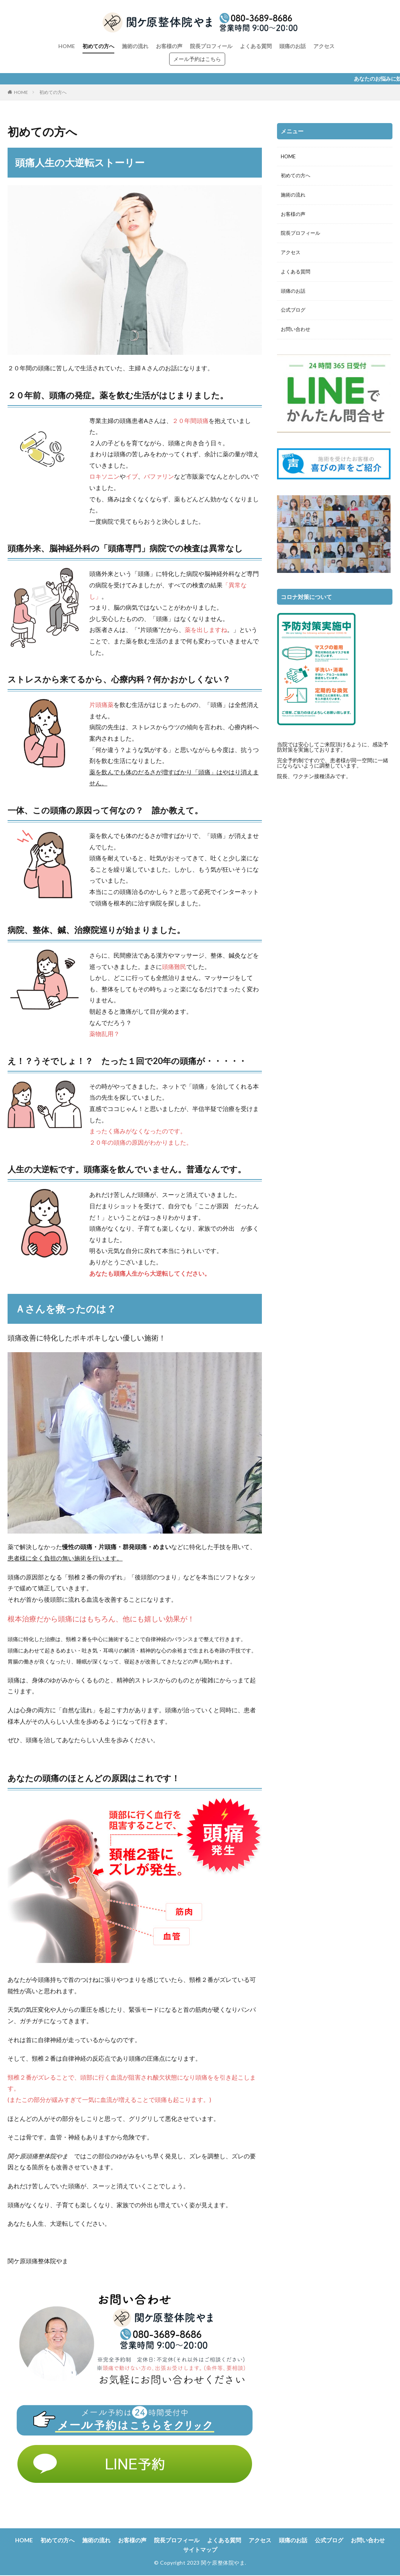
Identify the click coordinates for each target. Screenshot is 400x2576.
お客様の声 (169, 46)
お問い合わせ (297, 334)
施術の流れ (135, 46)
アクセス (324, 46)
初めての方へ (98, 46)
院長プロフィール (211, 46)
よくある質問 (256, 46)
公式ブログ (294, 314)
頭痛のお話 (292, 46)
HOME (66, 46)
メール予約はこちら (197, 59)
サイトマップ (222, 2550)
